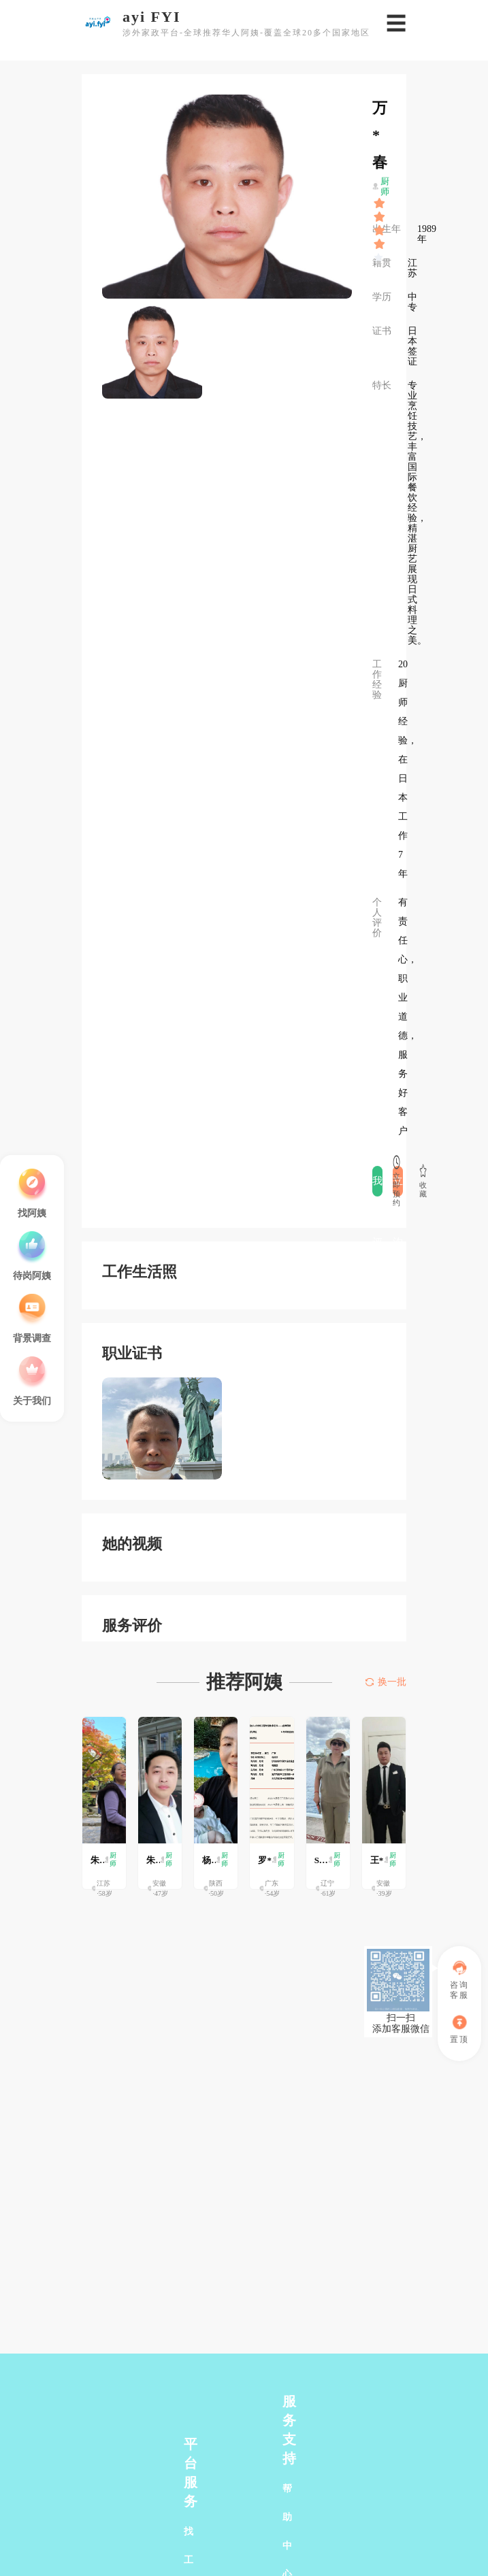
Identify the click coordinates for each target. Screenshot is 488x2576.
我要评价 (377, 1186)
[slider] (379, 203)
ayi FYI (152, 17)
